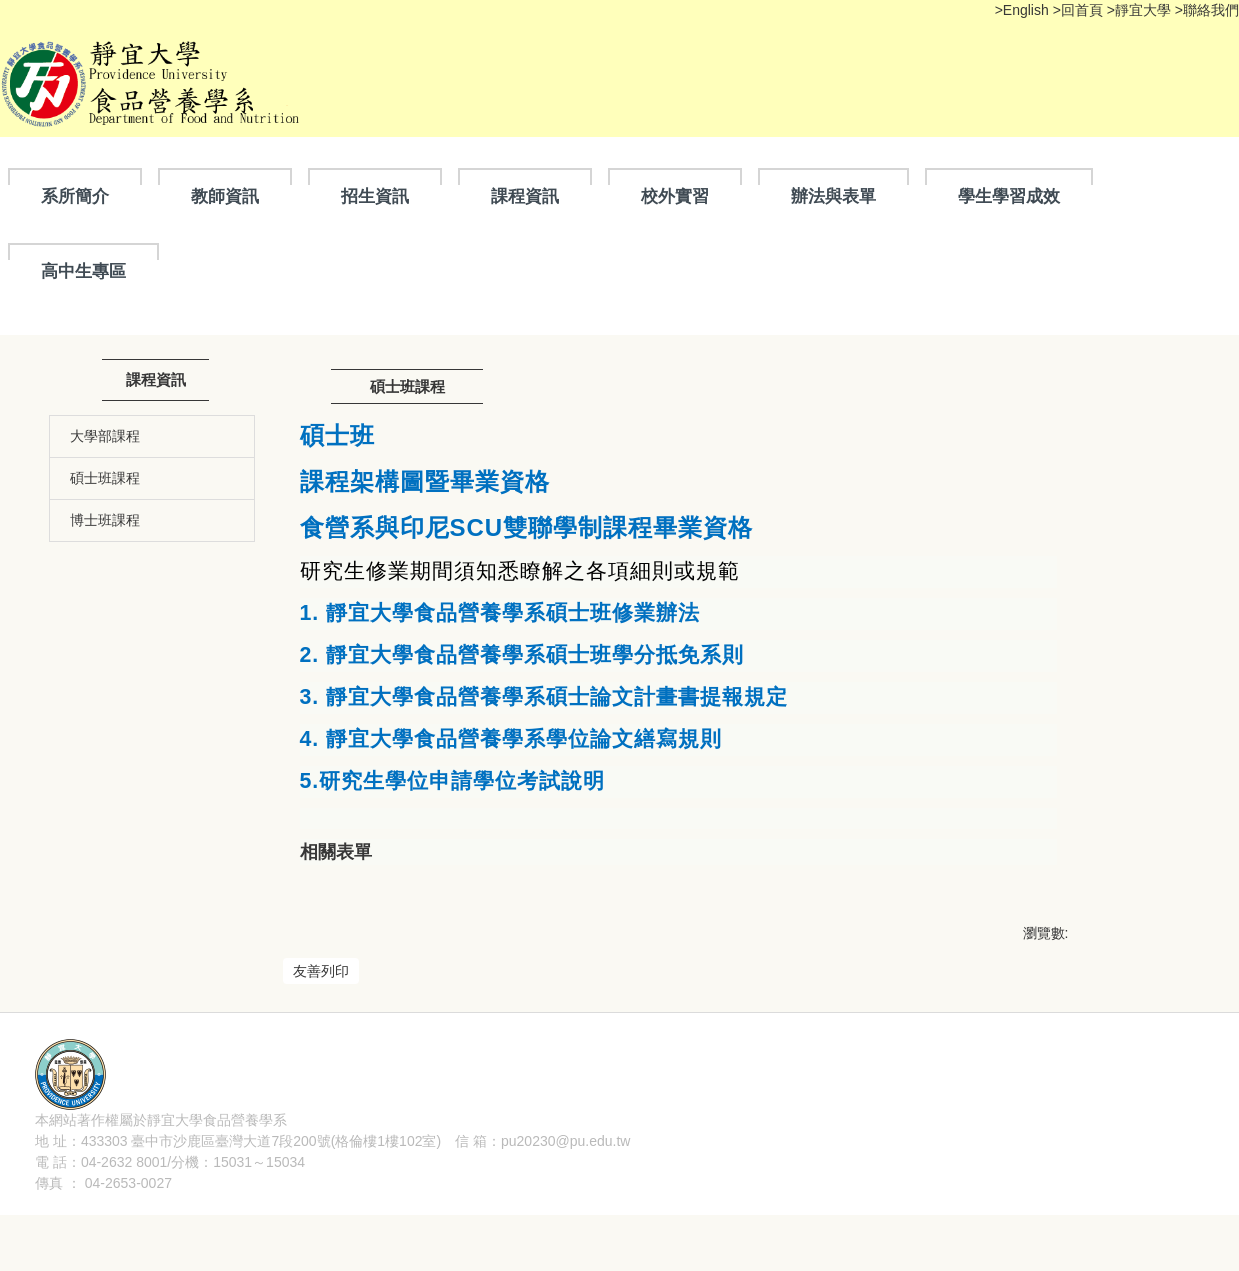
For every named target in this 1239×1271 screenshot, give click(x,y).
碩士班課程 (105, 478)
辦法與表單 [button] (833, 196)
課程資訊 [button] (525, 196)
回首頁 (1082, 10)
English (1026, 10)
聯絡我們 (1211, 10)
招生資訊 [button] (375, 196)
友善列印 (321, 971)
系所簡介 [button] (75, 196)
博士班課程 (105, 520)
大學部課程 (105, 436)
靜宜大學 (1145, 10)
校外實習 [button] (675, 196)
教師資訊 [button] (225, 196)
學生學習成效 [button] (1009, 196)
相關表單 (336, 852)
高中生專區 (83, 271)
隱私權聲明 (322, 1176)
